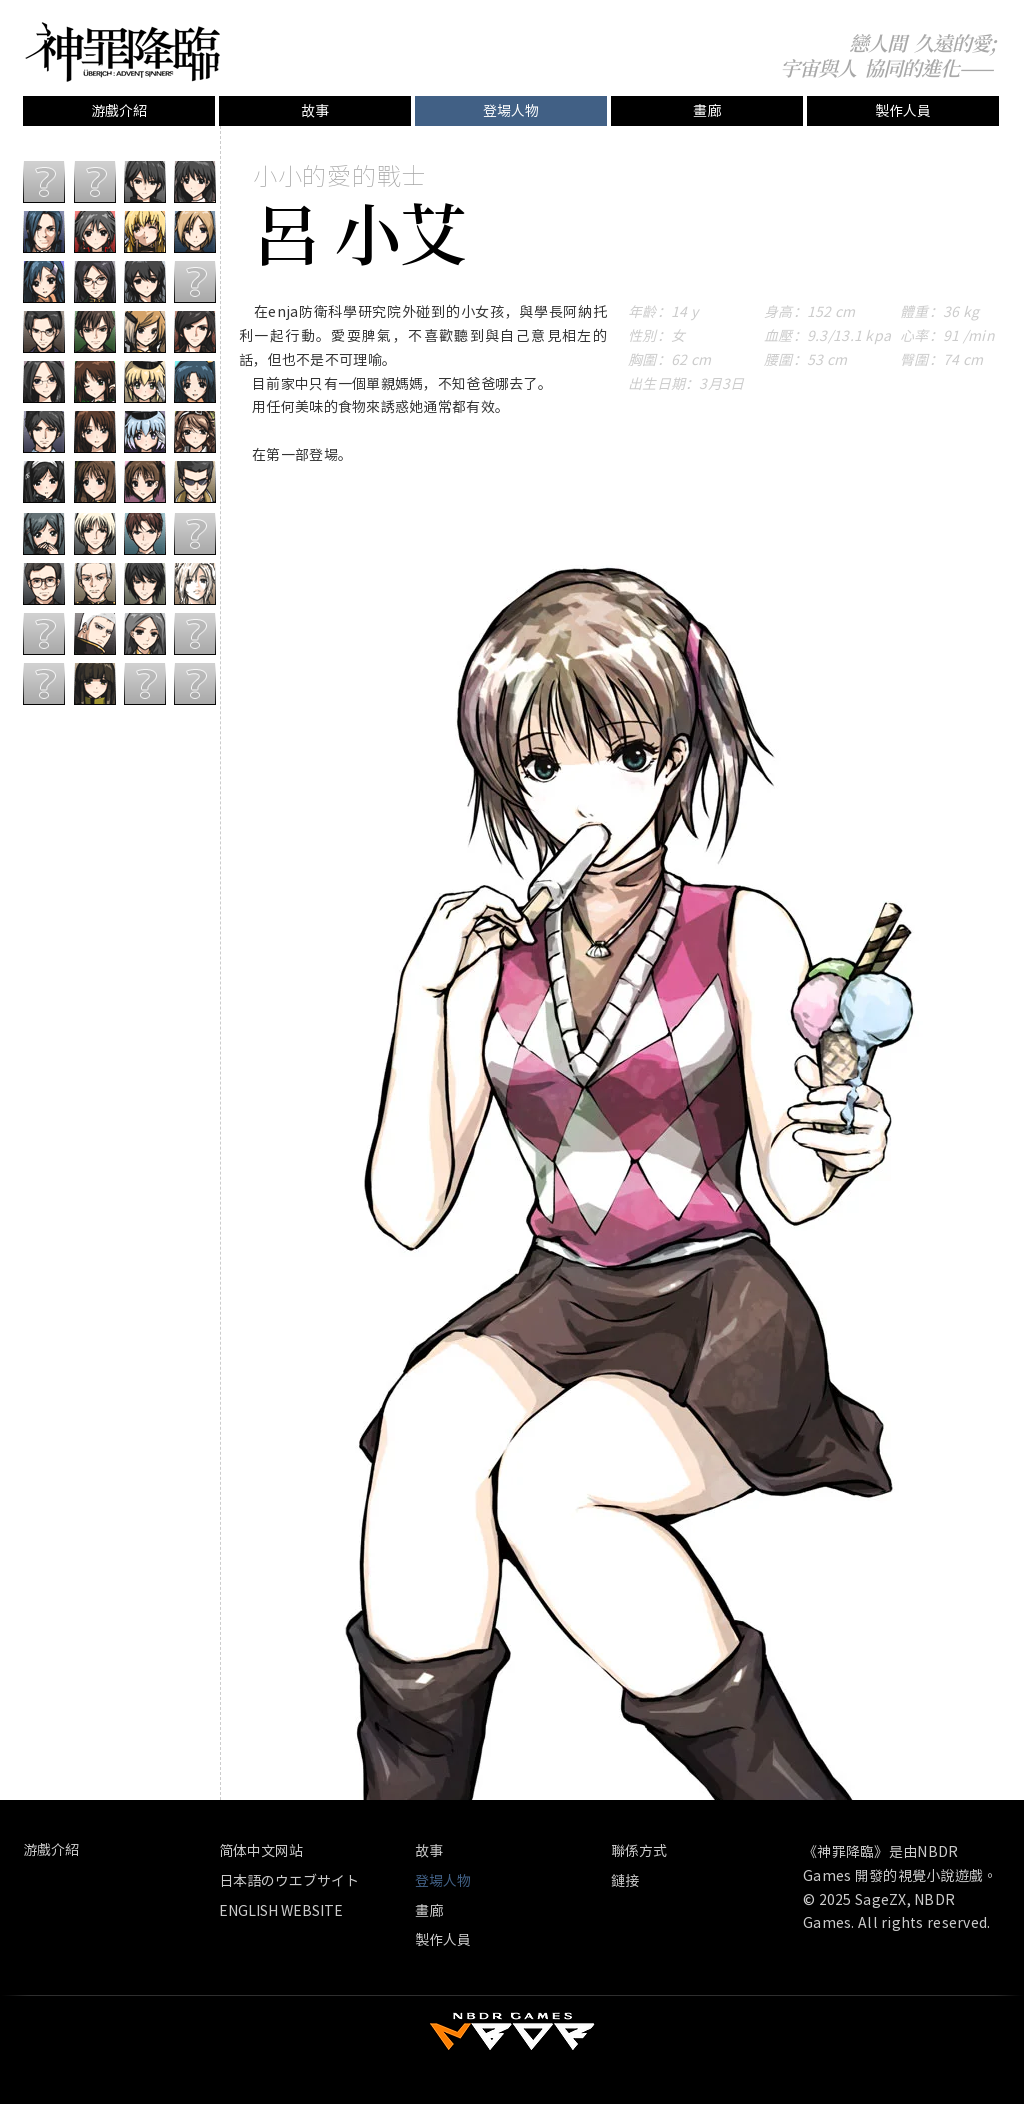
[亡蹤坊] (195, 481)
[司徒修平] (44, 331)
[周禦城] (145, 181)
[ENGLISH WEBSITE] (281, 1910)
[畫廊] (707, 111)
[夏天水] (95, 331)
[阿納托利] (145, 533)
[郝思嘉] (195, 381)
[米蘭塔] (195, 231)
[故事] (315, 111)
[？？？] (44, 181)
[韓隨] (145, 633)
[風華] (95, 231)
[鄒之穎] (195, 181)
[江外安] (145, 583)
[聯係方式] (658, 1850)
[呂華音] (95, 533)
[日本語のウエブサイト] (289, 1880)
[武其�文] (95, 583)
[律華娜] (95, 481)
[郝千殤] (44, 231)
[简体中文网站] (312, 1850)
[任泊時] (44, 431)
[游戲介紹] (119, 111)
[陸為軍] (95, 683)
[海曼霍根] (195, 331)
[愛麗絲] (145, 331)
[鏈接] (633, 1880)
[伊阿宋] (195, 431)
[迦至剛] (95, 633)
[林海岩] (95, 431)
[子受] (44, 481)
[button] (511, 111)
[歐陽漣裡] (44, 381)
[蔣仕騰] (44, 583)
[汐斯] (95, 281)
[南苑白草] (145, 381)
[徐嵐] (145, 281)
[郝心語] (44, 281)
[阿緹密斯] (195, 583)
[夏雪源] (95, 381)
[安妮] (145, 231)
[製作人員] (903, 111)
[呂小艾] (145, 481)
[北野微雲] (145, 431)
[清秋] (44, 533)
